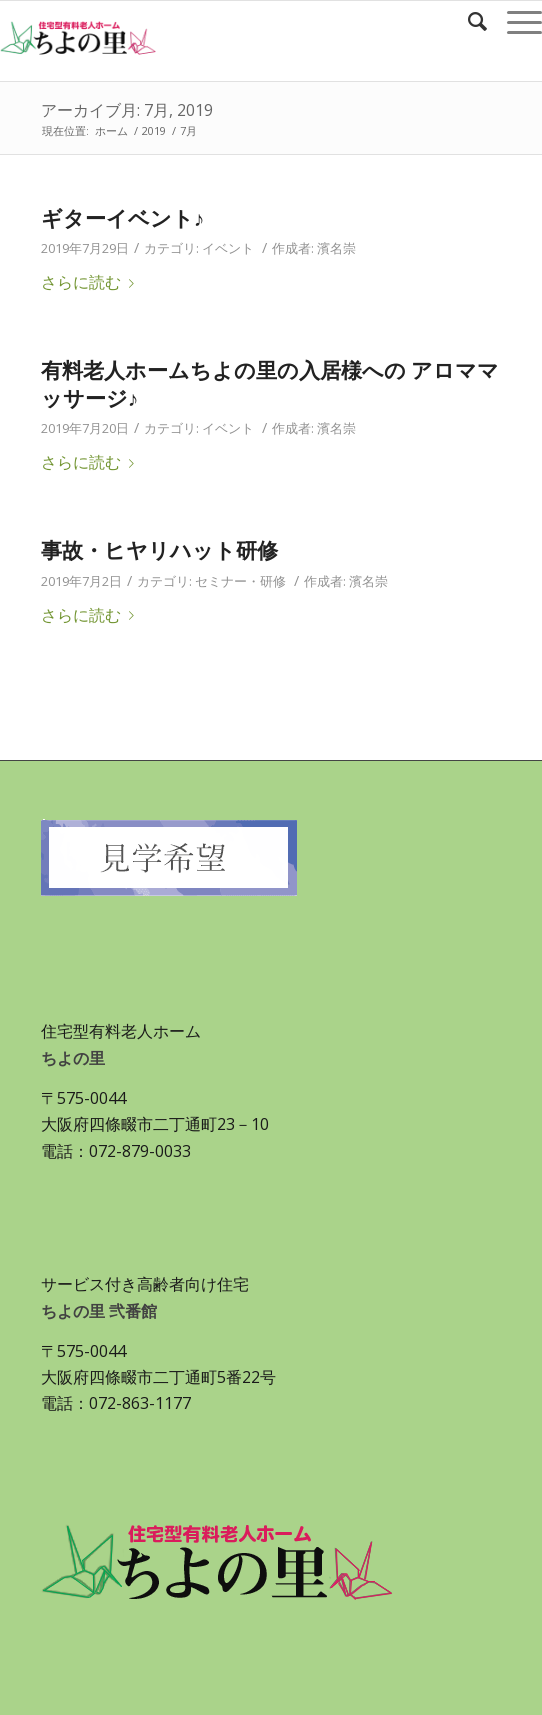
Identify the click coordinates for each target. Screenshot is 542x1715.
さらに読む (91, 282)
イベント (228, 248)
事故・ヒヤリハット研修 (159, 550)
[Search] (467, 21)
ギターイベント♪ (123, 218)
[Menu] (514, 21)
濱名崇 (336, 248)
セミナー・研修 (240, 581)
